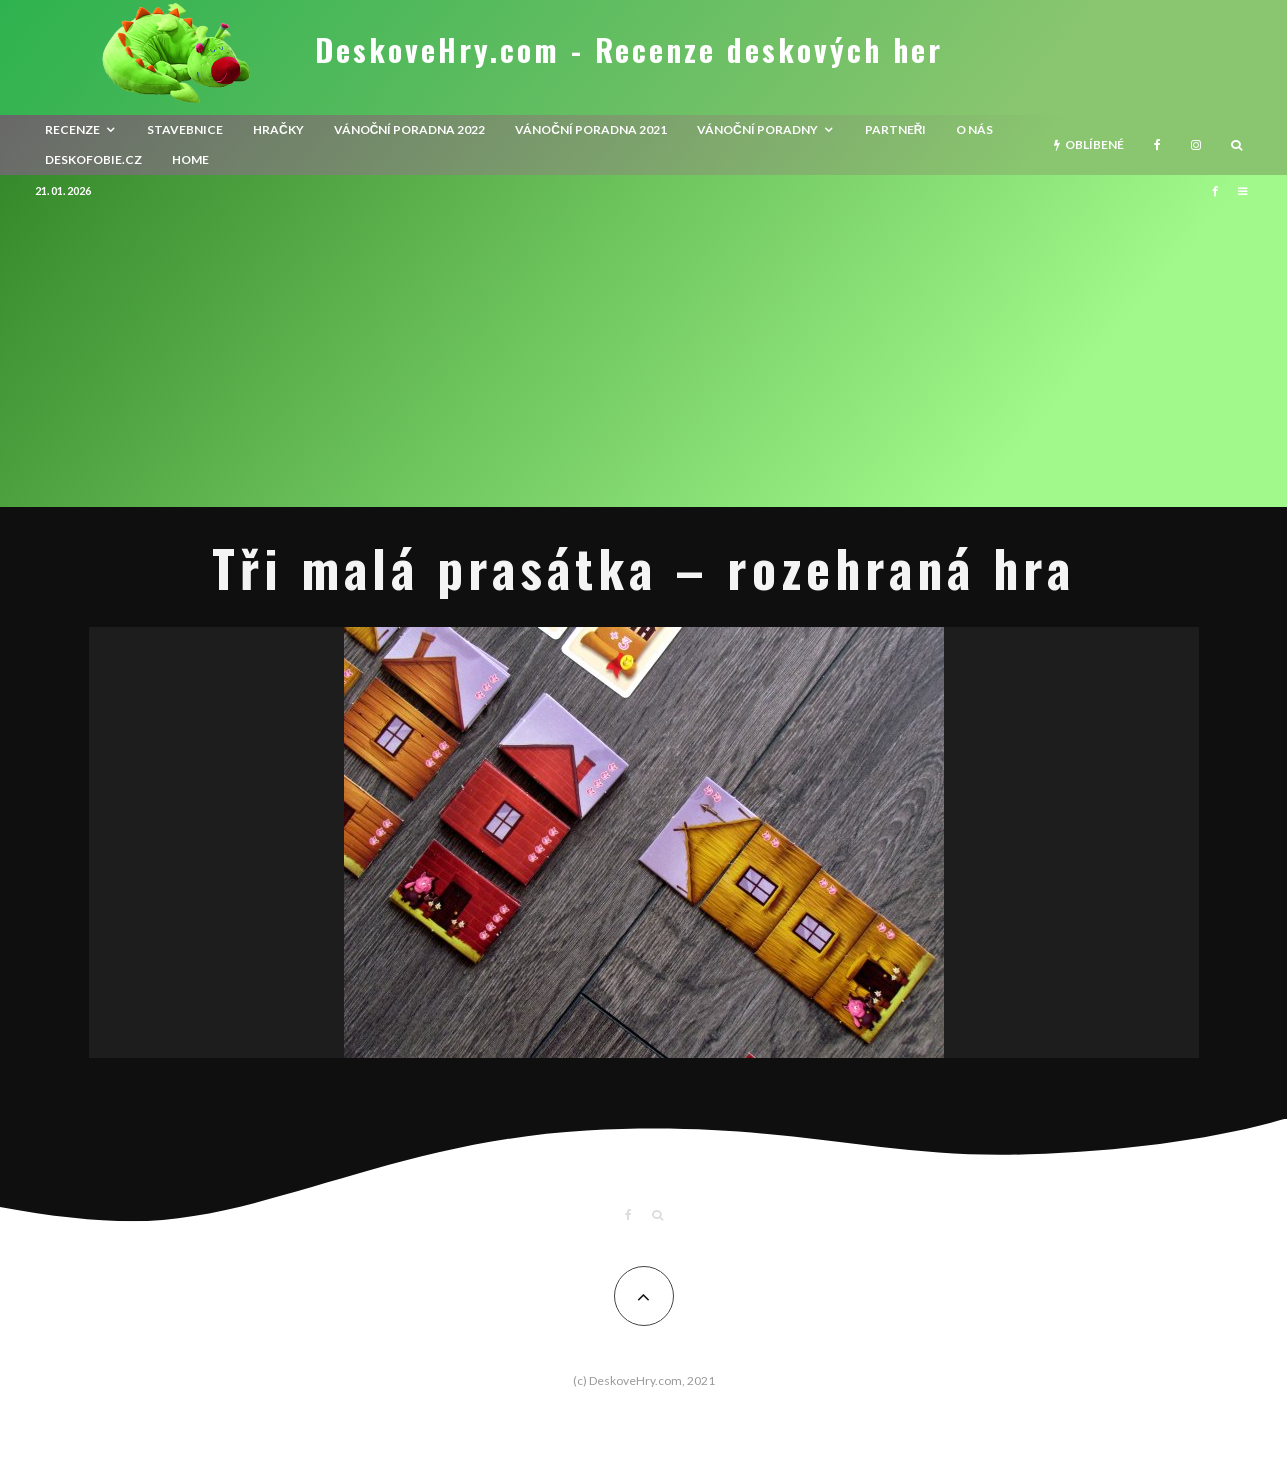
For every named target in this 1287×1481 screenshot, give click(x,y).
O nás (974, 129)
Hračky (278, 129)
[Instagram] (1196, 145)
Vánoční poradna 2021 (591, 129)
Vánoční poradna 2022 (410, 129)
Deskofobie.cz (93, 159)
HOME (190, 159)
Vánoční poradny (757, 129)
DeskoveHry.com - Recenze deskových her (629, 50)
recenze (72, 129)
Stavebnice (185, 129)
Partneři (896, 129)
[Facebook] (1157, 145)
